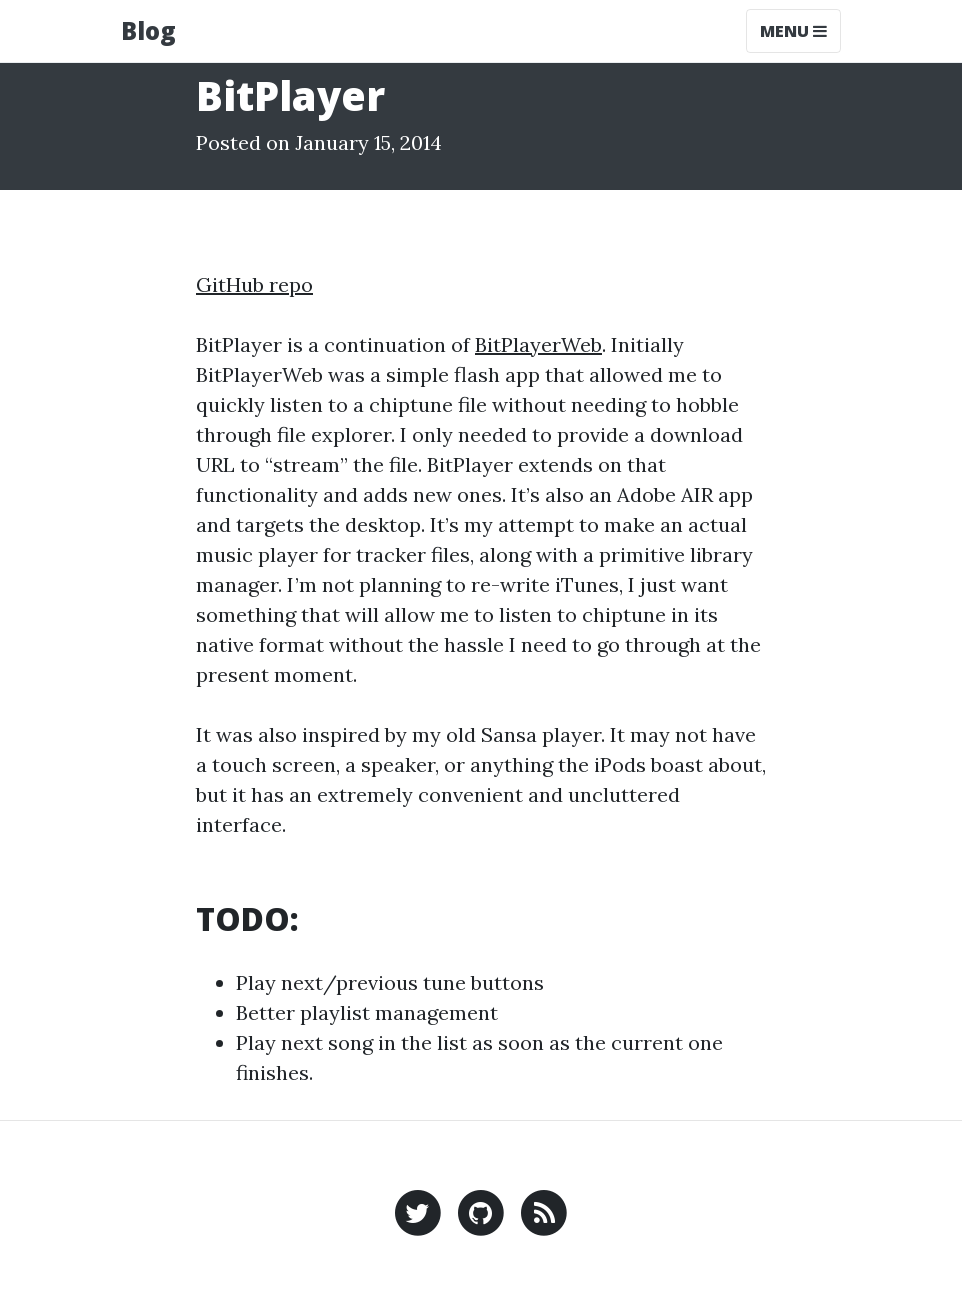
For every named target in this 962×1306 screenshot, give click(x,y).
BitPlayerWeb (538, 344)
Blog (148, 30)
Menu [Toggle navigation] (793, 31)
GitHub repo (254, 284)
